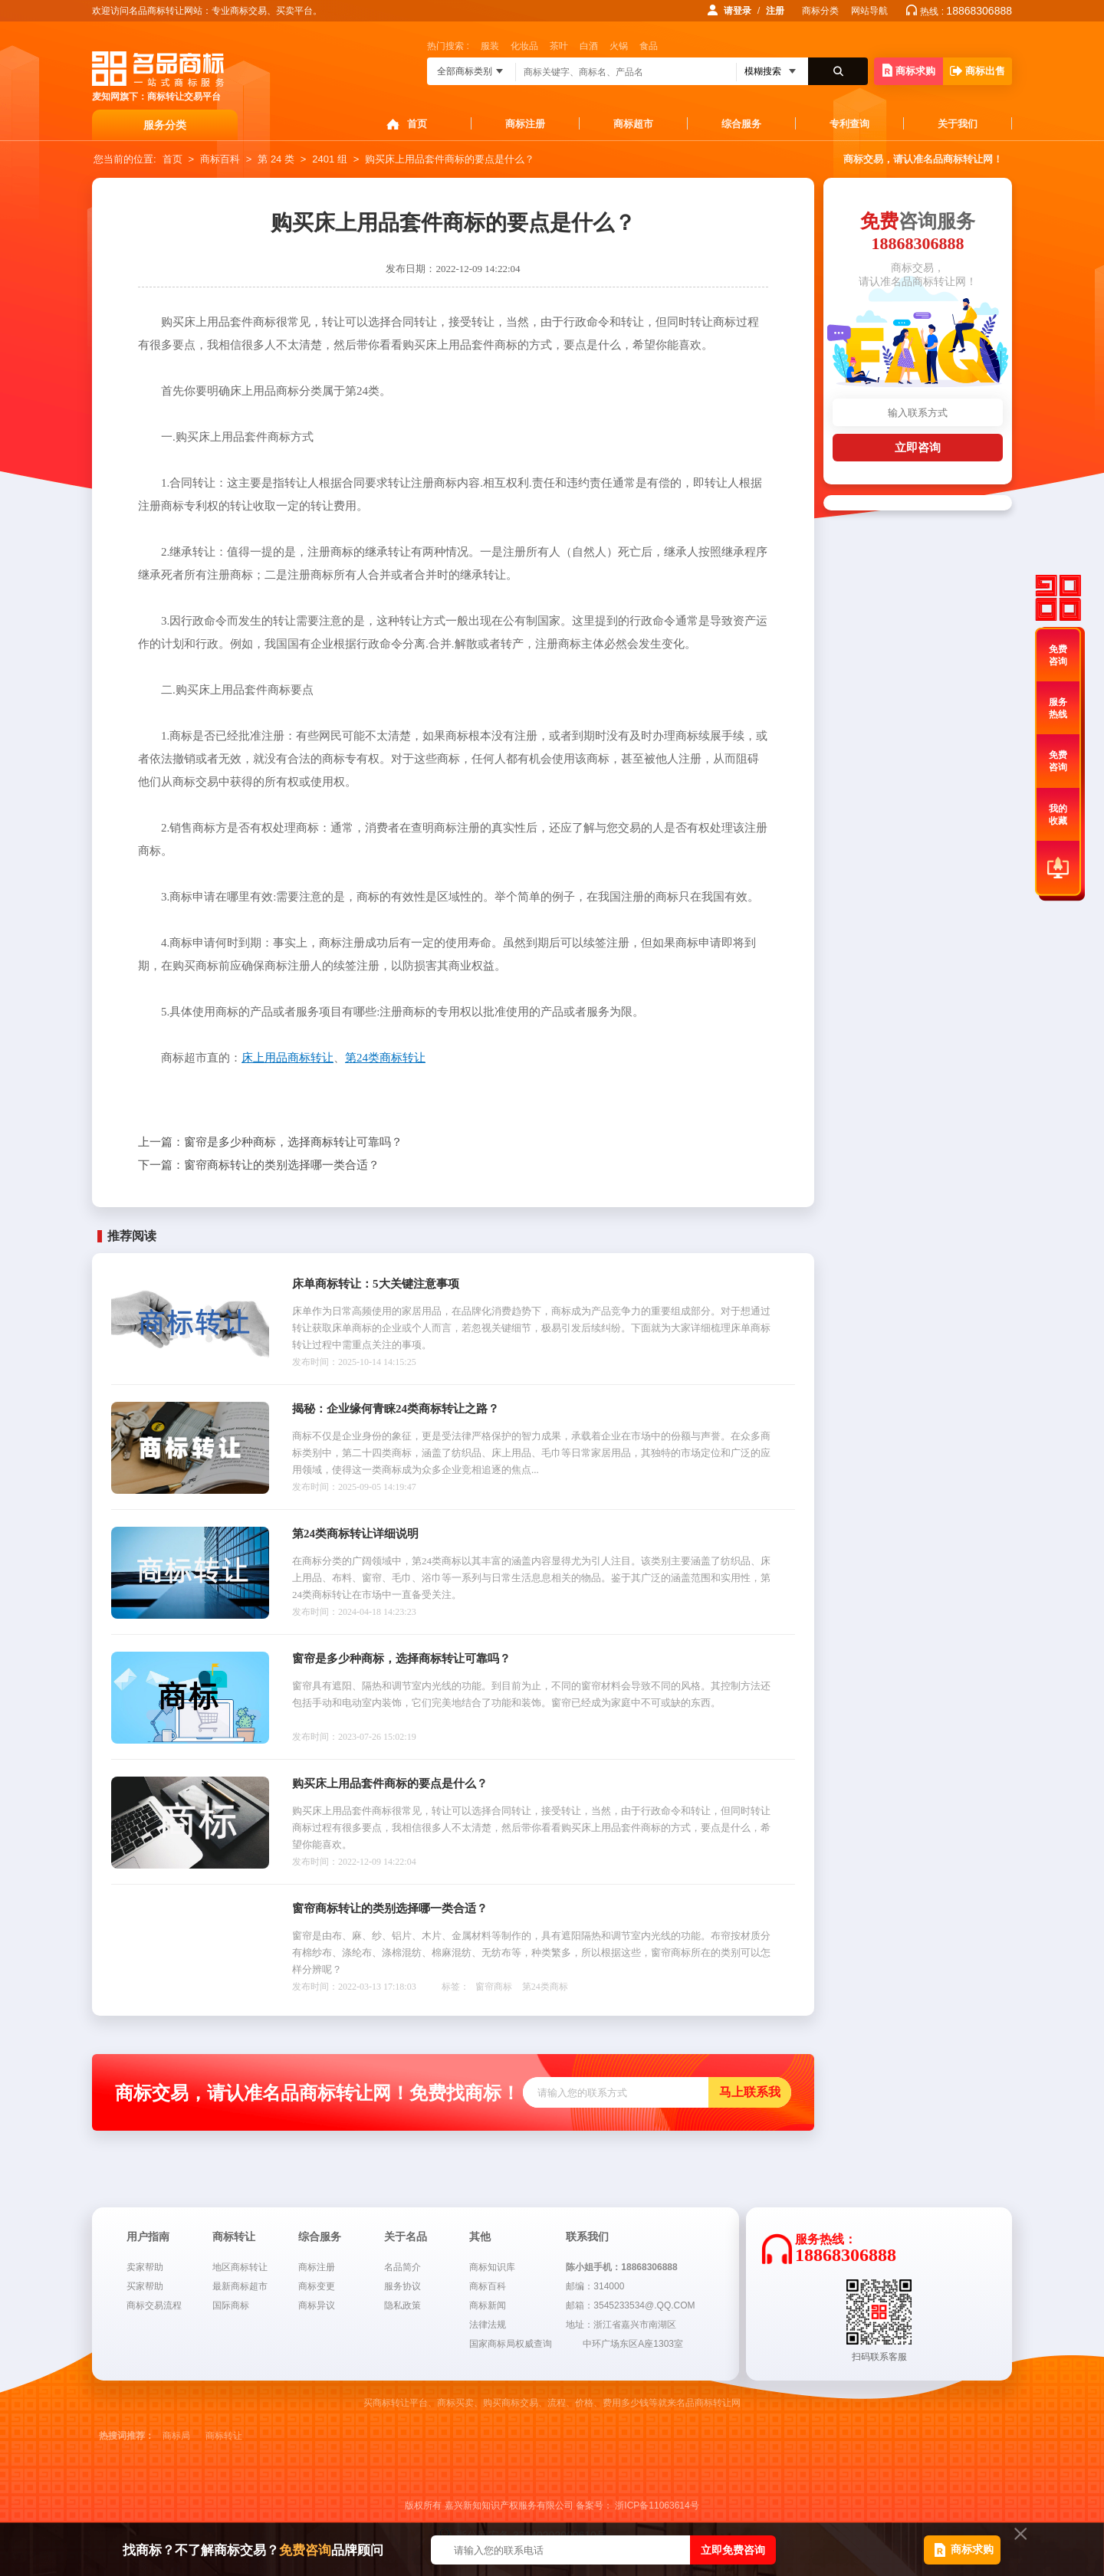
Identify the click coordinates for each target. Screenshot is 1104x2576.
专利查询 (849, 124)
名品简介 (402, 2267)
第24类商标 (545, 1986)
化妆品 (524, 46)
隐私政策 (402, 2305)
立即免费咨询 (733, 2550)
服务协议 (402, 2286)
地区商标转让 (240, 2267)
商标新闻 (487, 2305)
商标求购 (908, 70)
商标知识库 (492, 2267)
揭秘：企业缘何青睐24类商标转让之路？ (395, 1409)
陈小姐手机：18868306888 (621, 2267)
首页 (417, 124)
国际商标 (230, 2305)
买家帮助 (145, 2286)
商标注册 (525, 124)
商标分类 (820, 10)
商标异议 (316, 2305)
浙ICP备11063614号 (656, 2505)
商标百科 (220, 159)
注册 (775, 10)
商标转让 (223, 2435)
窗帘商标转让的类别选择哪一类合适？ (259, 1165)
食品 (648, 46)
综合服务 (741, 124)
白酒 (589, 46)
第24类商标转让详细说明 (355, 1534)
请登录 (737, 10)
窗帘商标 (493, 1986)
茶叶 (559, 46)
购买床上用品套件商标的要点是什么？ (449, 159)
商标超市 (633, 124)
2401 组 (329, 159)
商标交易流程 (154, 2305)
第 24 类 (276, 159)
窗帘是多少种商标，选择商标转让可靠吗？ (270, 1142)
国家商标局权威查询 (510, 2343)
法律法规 (487, 2324)
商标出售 (977, 71)
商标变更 (316, 2286)
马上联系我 (749, 2092)
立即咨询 (918, 447)
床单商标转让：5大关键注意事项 (375, 1284)
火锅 (619, 46)
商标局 (176, 2435)
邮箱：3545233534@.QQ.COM (630, 2305)
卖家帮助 (145, 2267)
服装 (490, 46)
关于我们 (958, 124)
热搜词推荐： (126, 2435)
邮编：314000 (595, 2286)
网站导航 (869, 10)
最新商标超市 (240, 2286)
